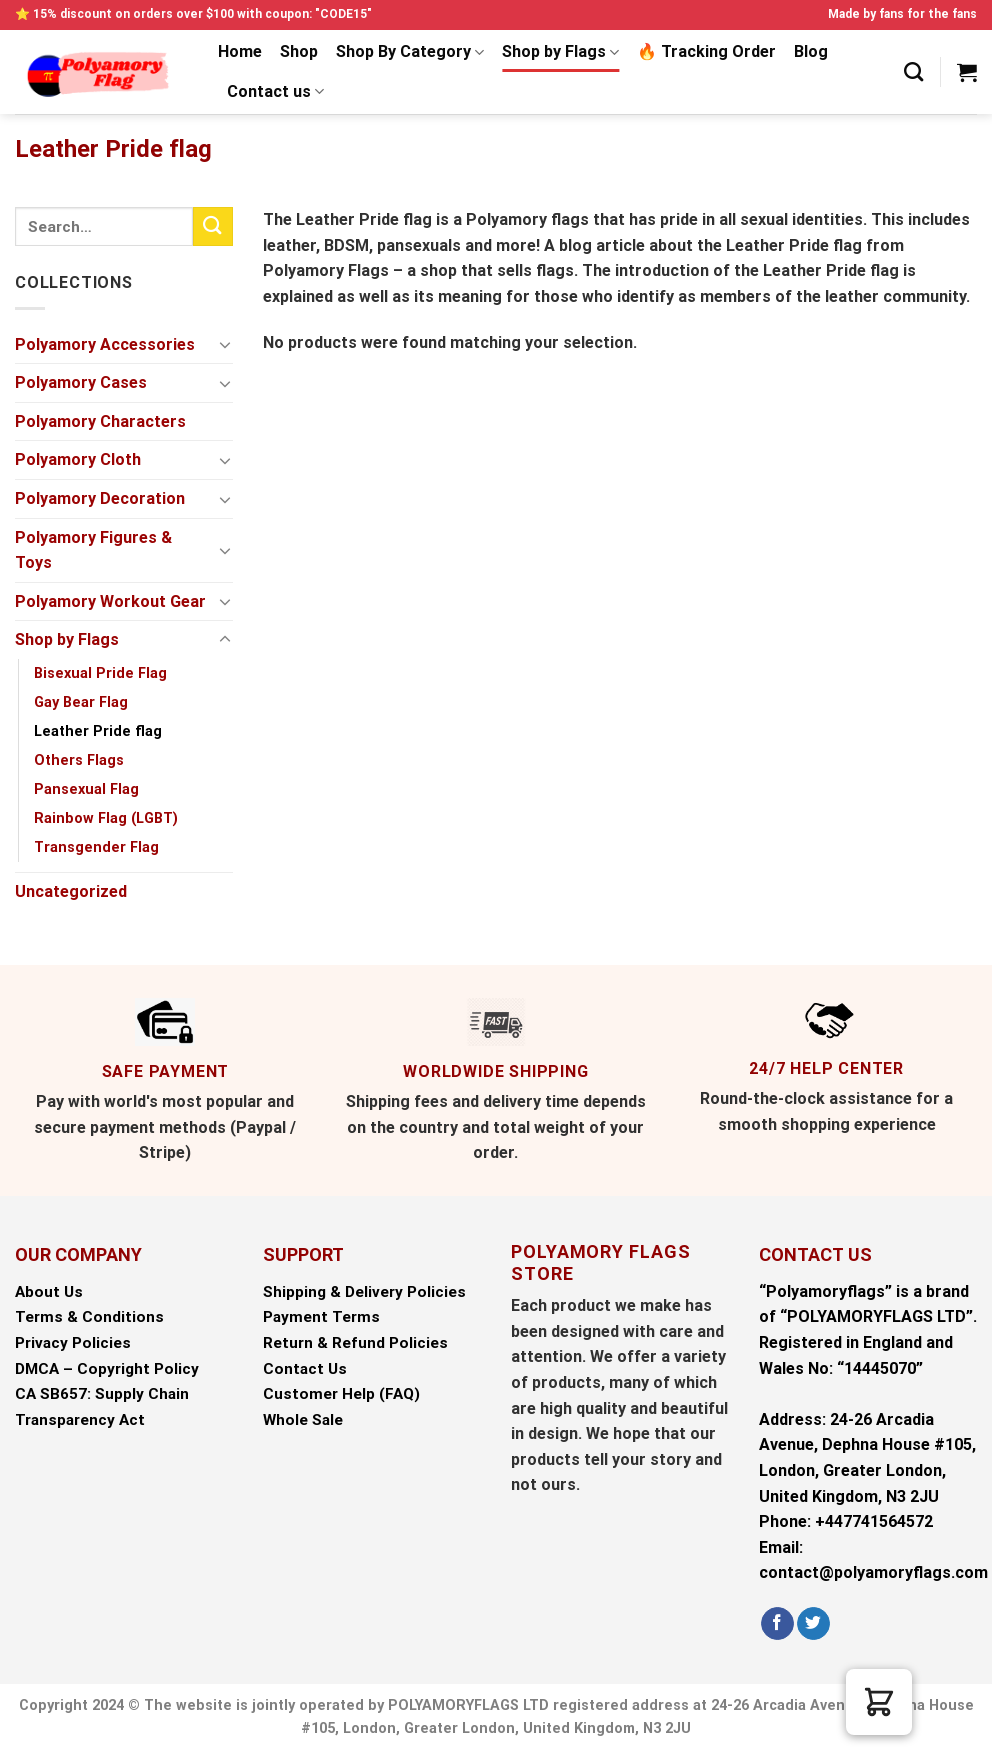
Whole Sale (303, 1420)
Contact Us (305, 1369)
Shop (299, 51)
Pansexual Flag (86, 789)
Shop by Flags (560, 52)
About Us (49, 1292)
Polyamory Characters (100, 421)
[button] (879, 1702)
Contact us (275, 92)
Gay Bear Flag (81, 702)
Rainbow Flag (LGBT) (106, 818)
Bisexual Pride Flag (100, 673)
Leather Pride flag (98, 731)
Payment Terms (321, 1317)
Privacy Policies (73, 1343)
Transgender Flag (96, 847)
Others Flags (79, 760)
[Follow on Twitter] (813, 1624)
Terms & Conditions (89, 1317)
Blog (811, 51)
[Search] (913, 71)
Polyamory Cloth (78, 459)
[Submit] (213, 226)
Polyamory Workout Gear (110, 601)
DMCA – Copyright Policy (107, 1369)
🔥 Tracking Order (706, 51)
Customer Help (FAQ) (341, 1394)
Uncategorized (71, 891)
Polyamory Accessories (105, 344)
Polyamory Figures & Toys (93, 550)
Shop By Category (410, 52)
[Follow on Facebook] (777, 1624)
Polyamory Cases (81, 382)
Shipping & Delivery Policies (364, 1292)
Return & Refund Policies (355, 1343)
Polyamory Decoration (100, 498)
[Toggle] (225, 344)
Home (240, 51)
